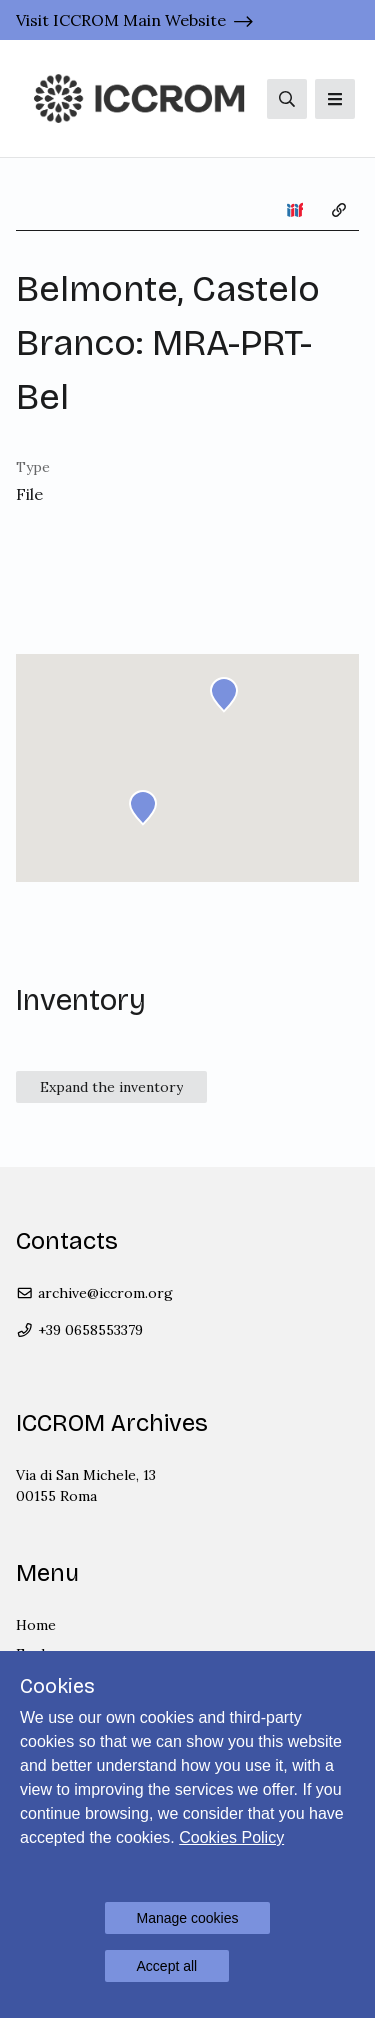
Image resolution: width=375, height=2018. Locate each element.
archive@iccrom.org (94, 1293)
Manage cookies (188, 1918)
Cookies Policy (231, 1837)
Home (36, 1625)
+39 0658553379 (79, 1330)
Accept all (167, 1966)
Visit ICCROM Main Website (121, 20)
